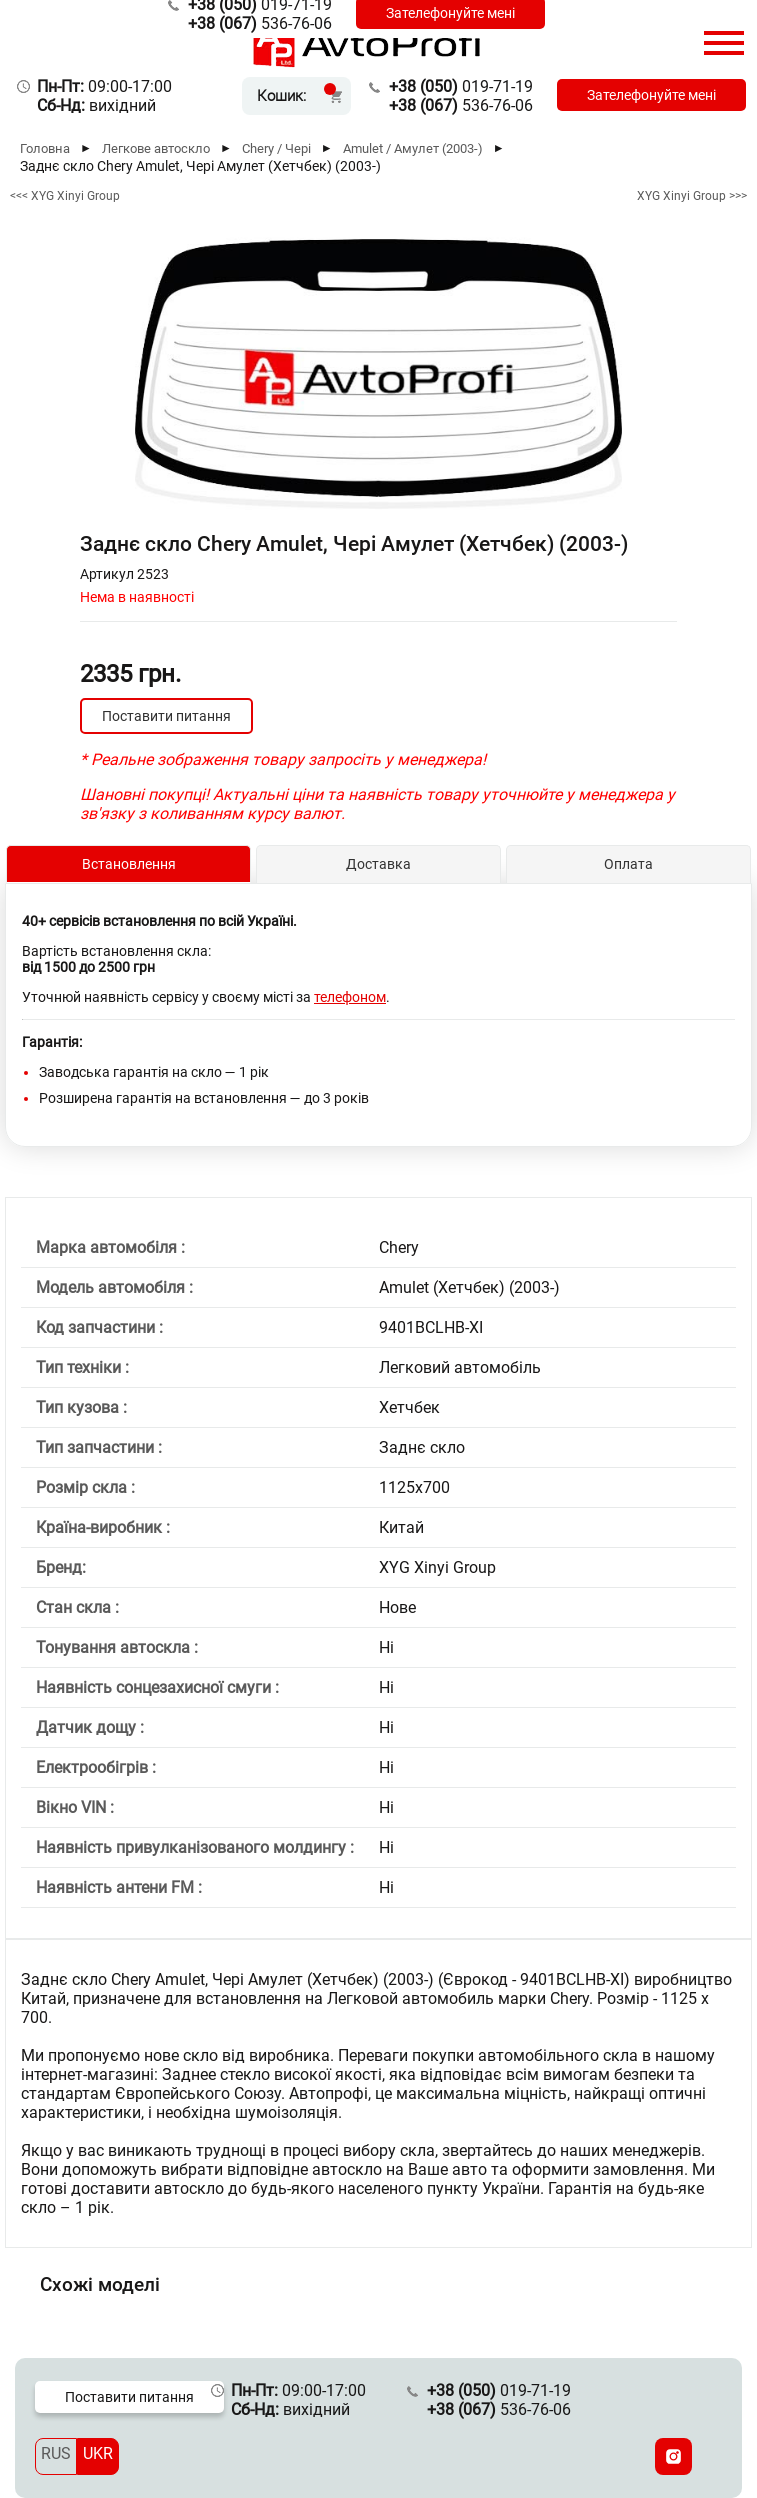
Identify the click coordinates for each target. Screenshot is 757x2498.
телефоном (350, 997)
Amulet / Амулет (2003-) (413, 148)
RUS (56, 2453)
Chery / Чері (276, 148)
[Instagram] (673, 2456)
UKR (98, 2453)
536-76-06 (260, 23)
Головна (45, 148)
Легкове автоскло (156, 148)
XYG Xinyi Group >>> (692, 196)
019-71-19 (461, 86)
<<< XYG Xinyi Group (65, 196)
